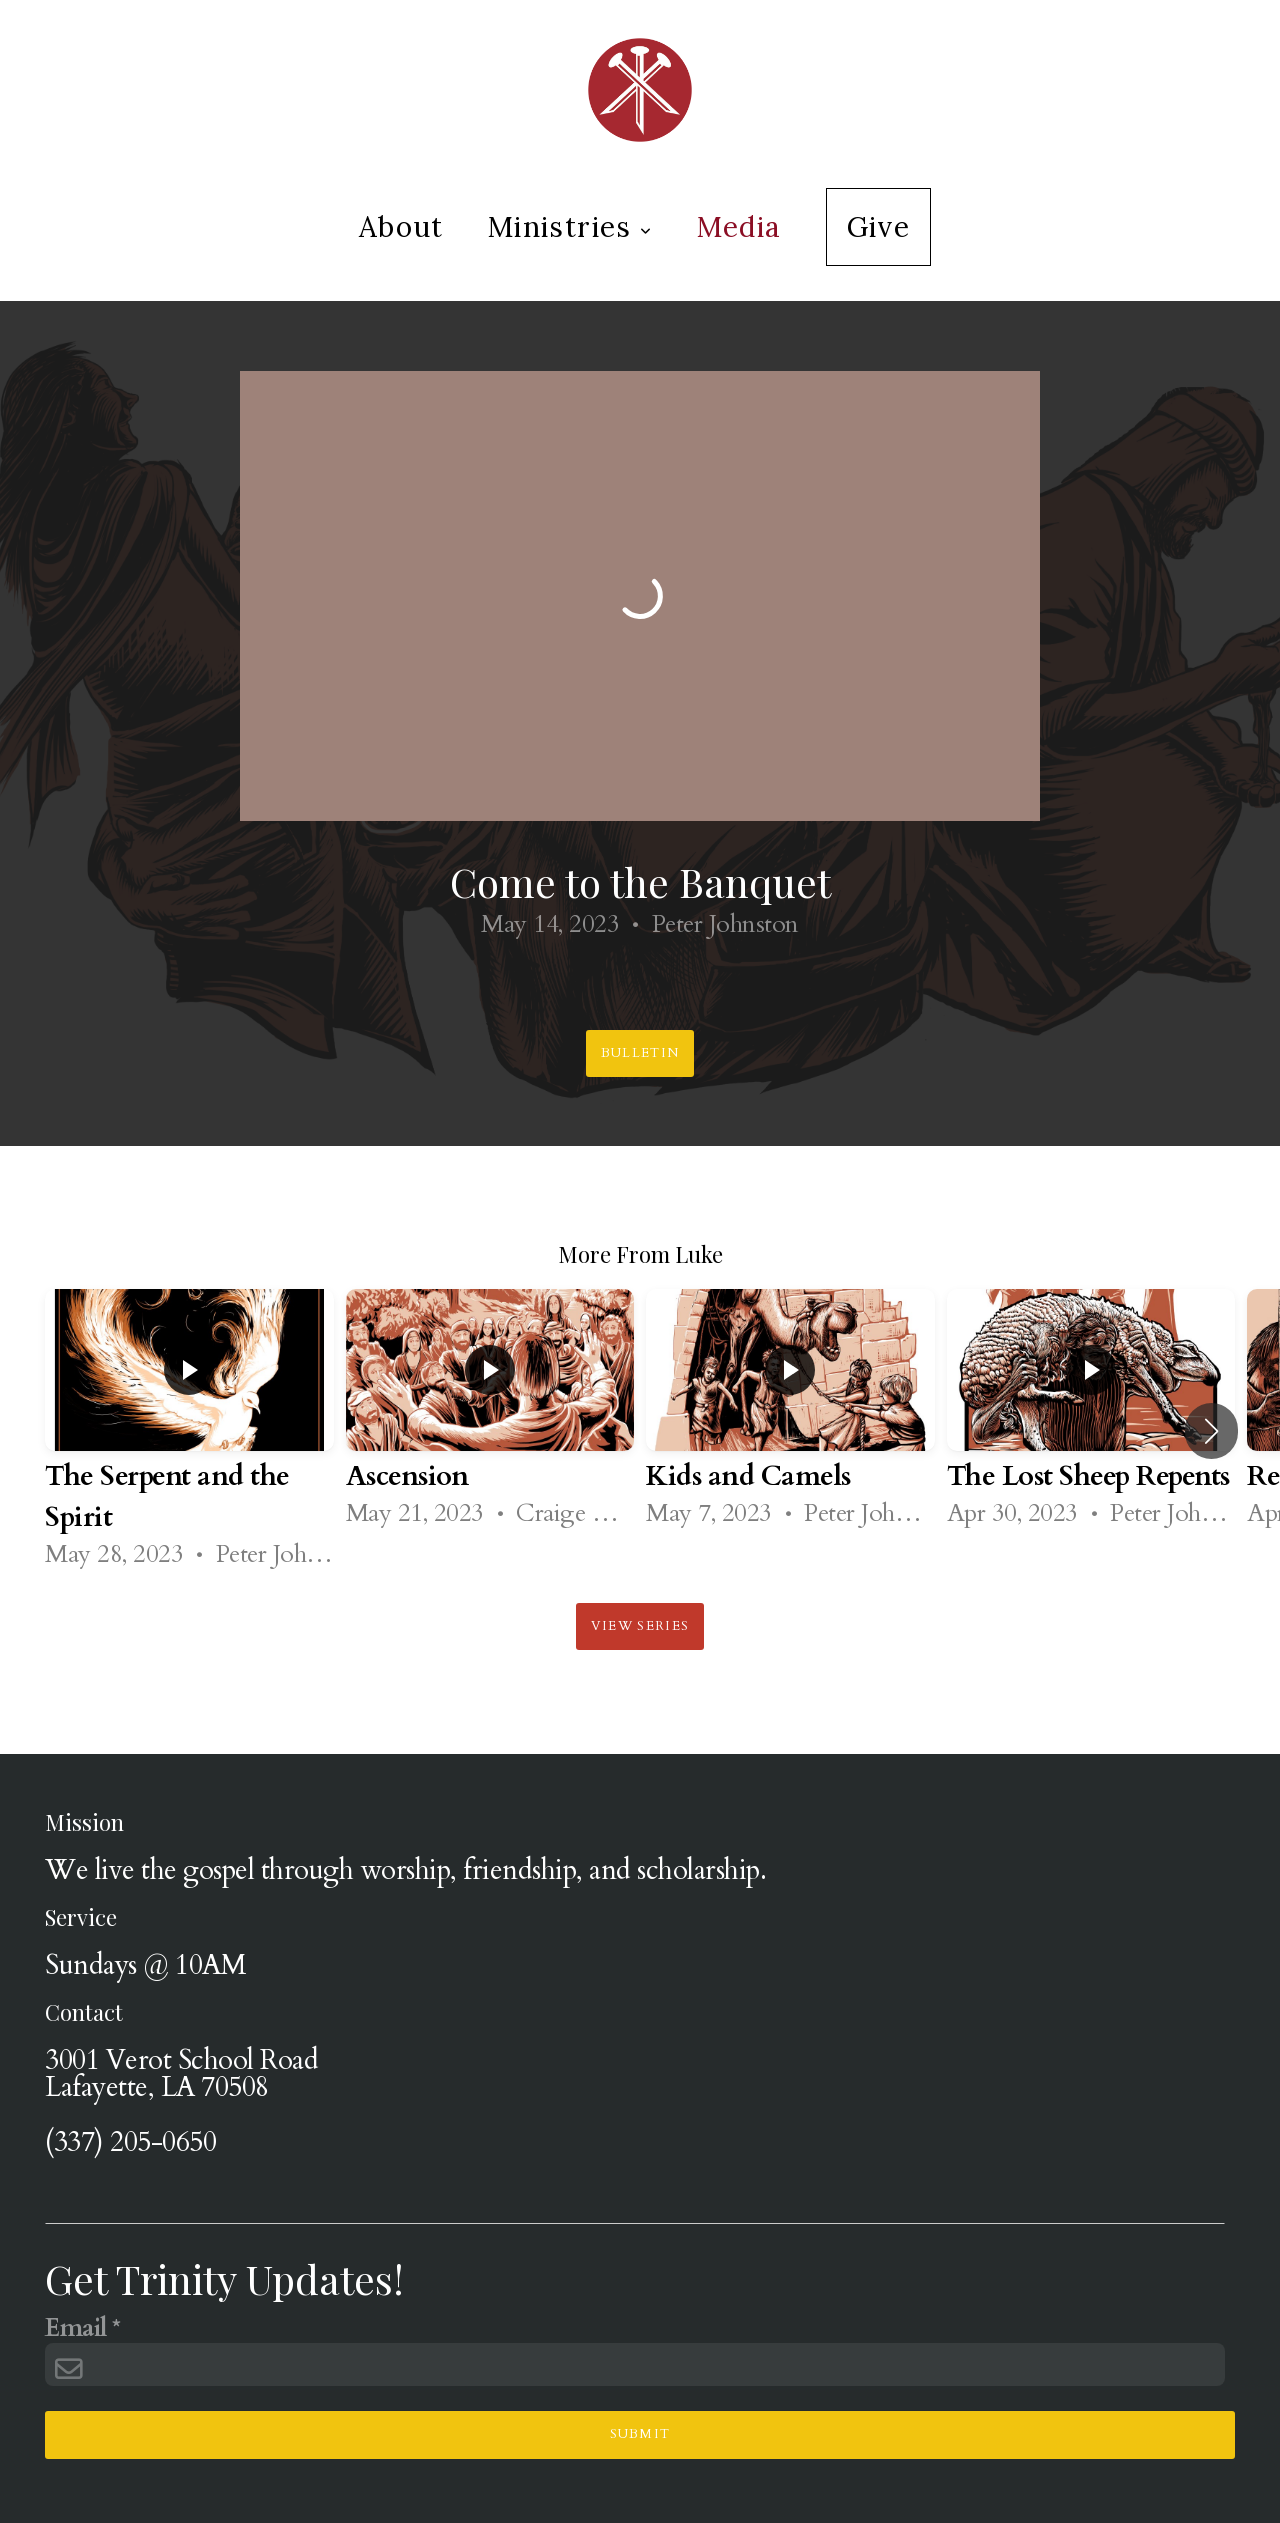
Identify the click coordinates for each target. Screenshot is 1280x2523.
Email (76, 2329)
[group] (189, 1431)
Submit (640, 2434)
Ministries (570, 227)
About (401, 227)
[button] (1211, 1431)
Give (879, 227)
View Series (640, 1626)
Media (739, 227)
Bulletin (640, 1053)
